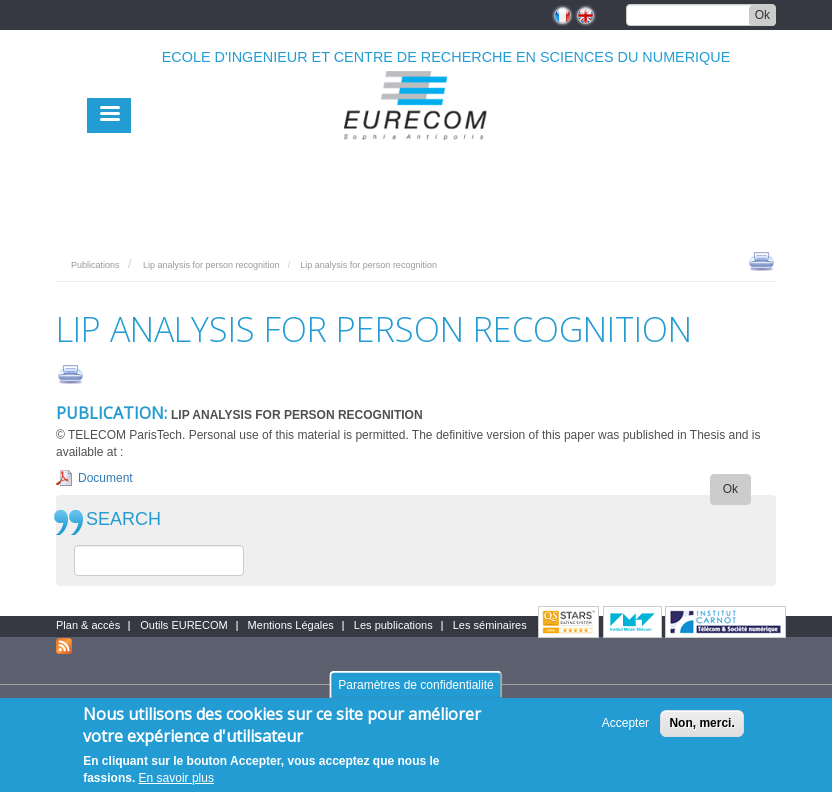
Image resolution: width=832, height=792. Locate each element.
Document (105, 478)
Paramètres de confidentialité (415, 687)
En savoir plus (176, 780)
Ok (762, 15)
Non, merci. (701, 725)
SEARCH (123, 519)
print (761, 260)
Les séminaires (490, 625)
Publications (95, 265)
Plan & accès (88, 625)
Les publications (393, 625)
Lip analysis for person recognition (211, 265)
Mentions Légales (291, 625)
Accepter (625, 725)
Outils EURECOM (183, 625)
